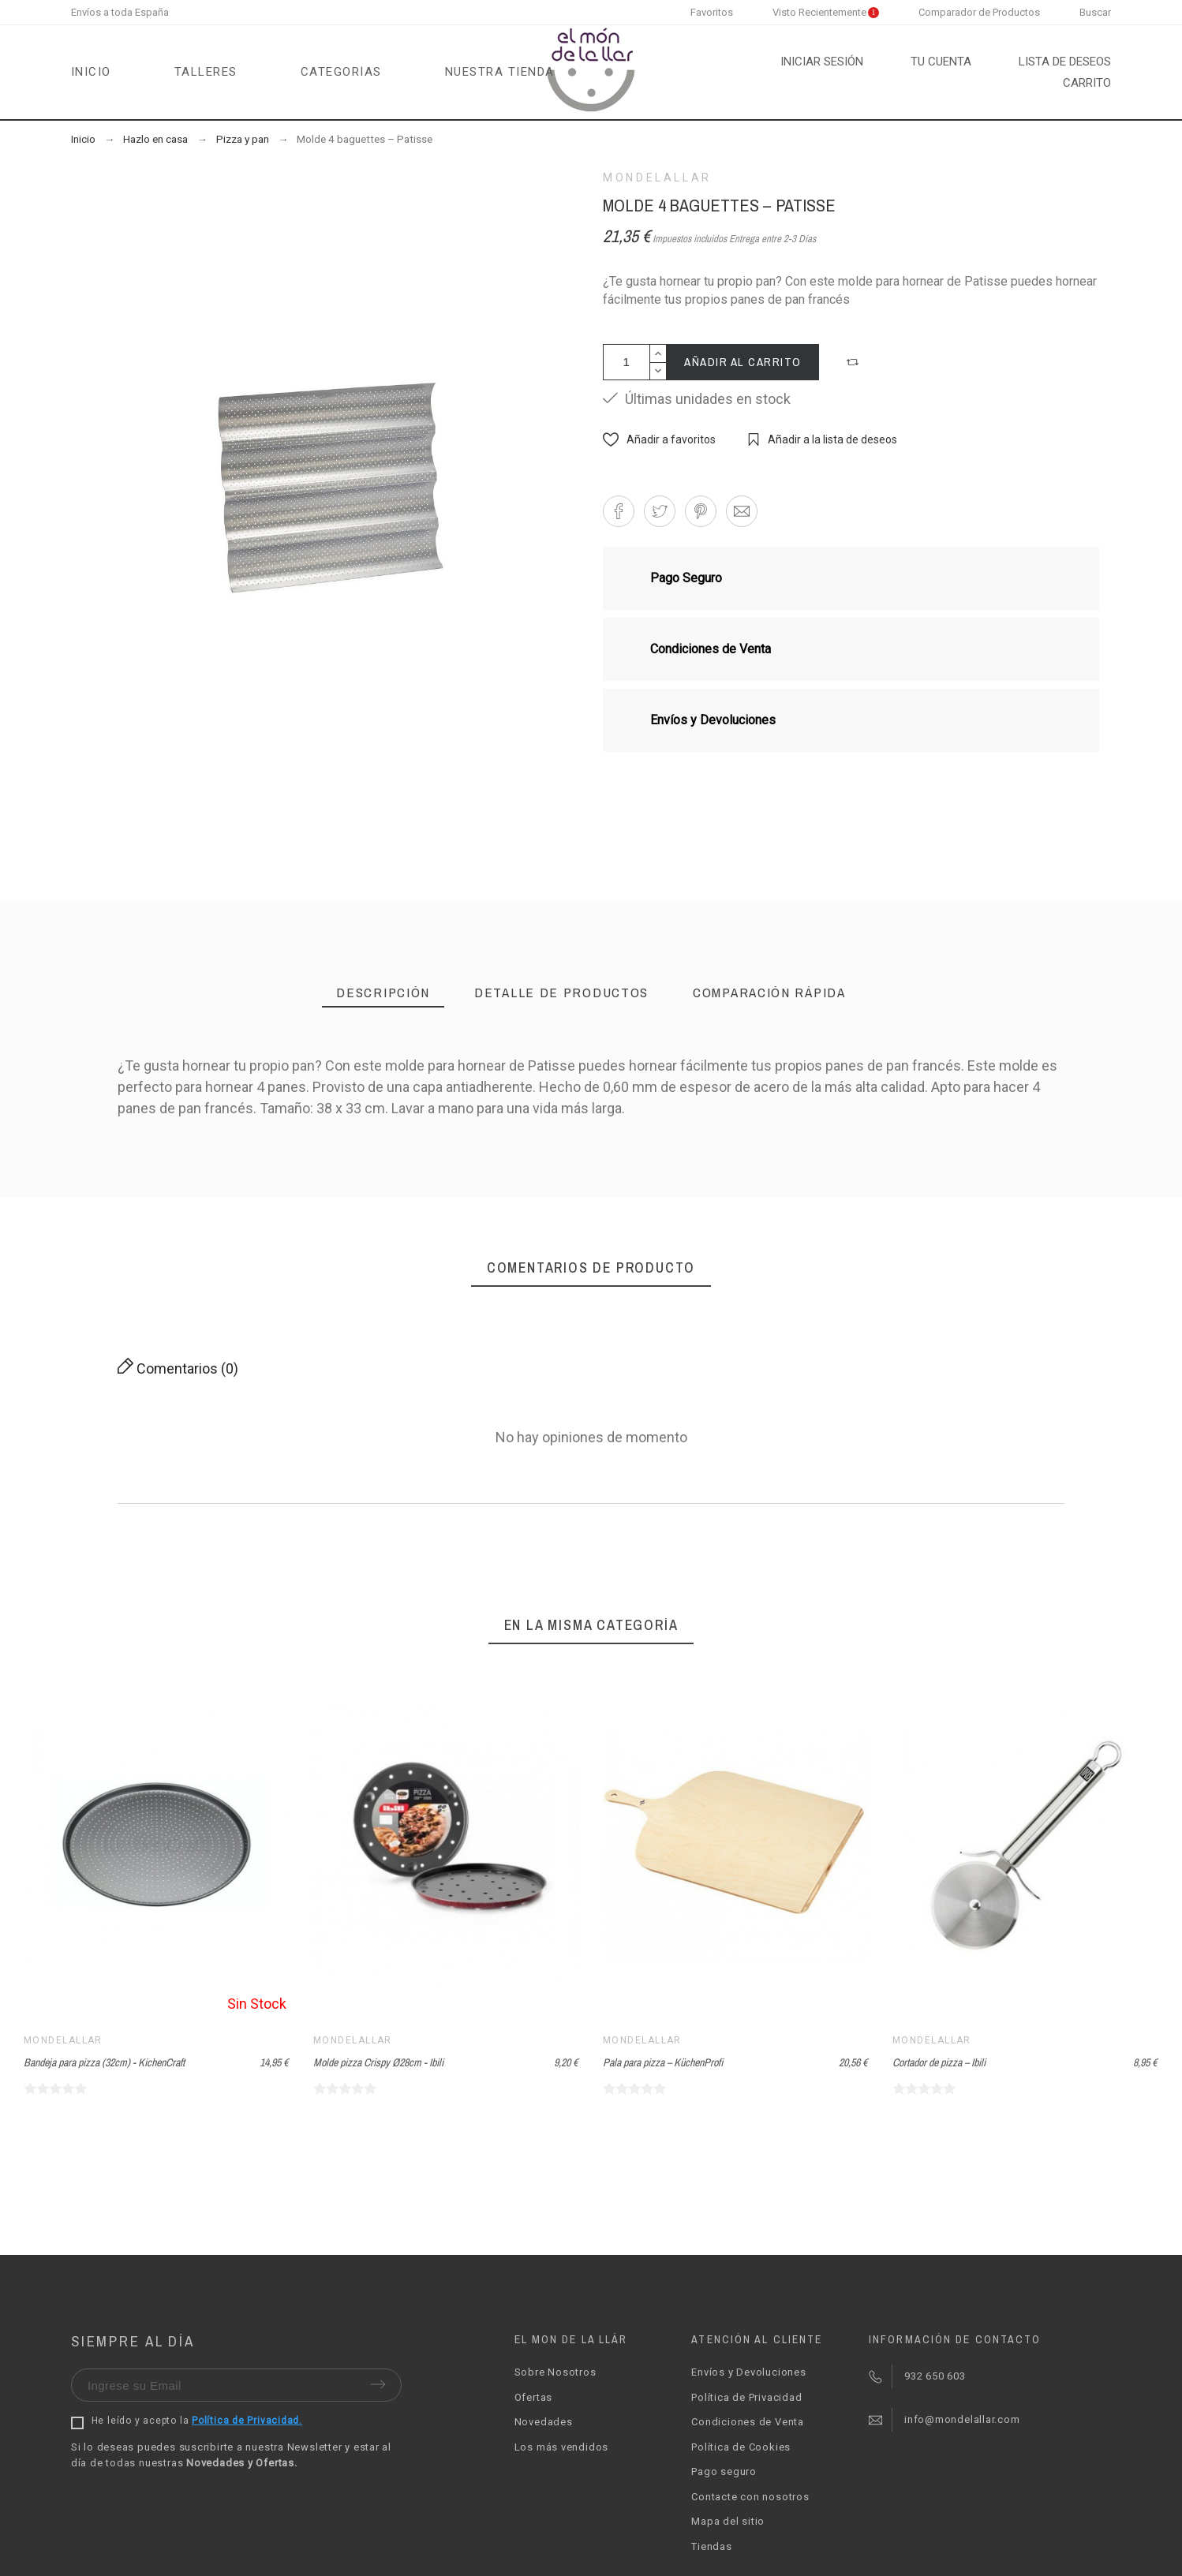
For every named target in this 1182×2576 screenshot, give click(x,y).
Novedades (543, 2422)
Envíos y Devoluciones (748, 2372)
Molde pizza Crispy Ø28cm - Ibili (378, 2062)
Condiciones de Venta (747, 2422)
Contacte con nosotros (750, 2497)
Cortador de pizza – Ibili (939, 2062)
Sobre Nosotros (555, 2372)
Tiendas (711, 2546)
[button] (854, 362)
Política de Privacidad (746, 2397)
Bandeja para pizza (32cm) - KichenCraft (104, 2062)
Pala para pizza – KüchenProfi (663, 2062)
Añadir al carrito (743, 361)
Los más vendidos (561, 2447)
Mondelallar (657, 177)
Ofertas (533, 2397)
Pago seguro (724, 2471)
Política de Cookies (741, 2447)
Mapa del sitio (728, 2521)
